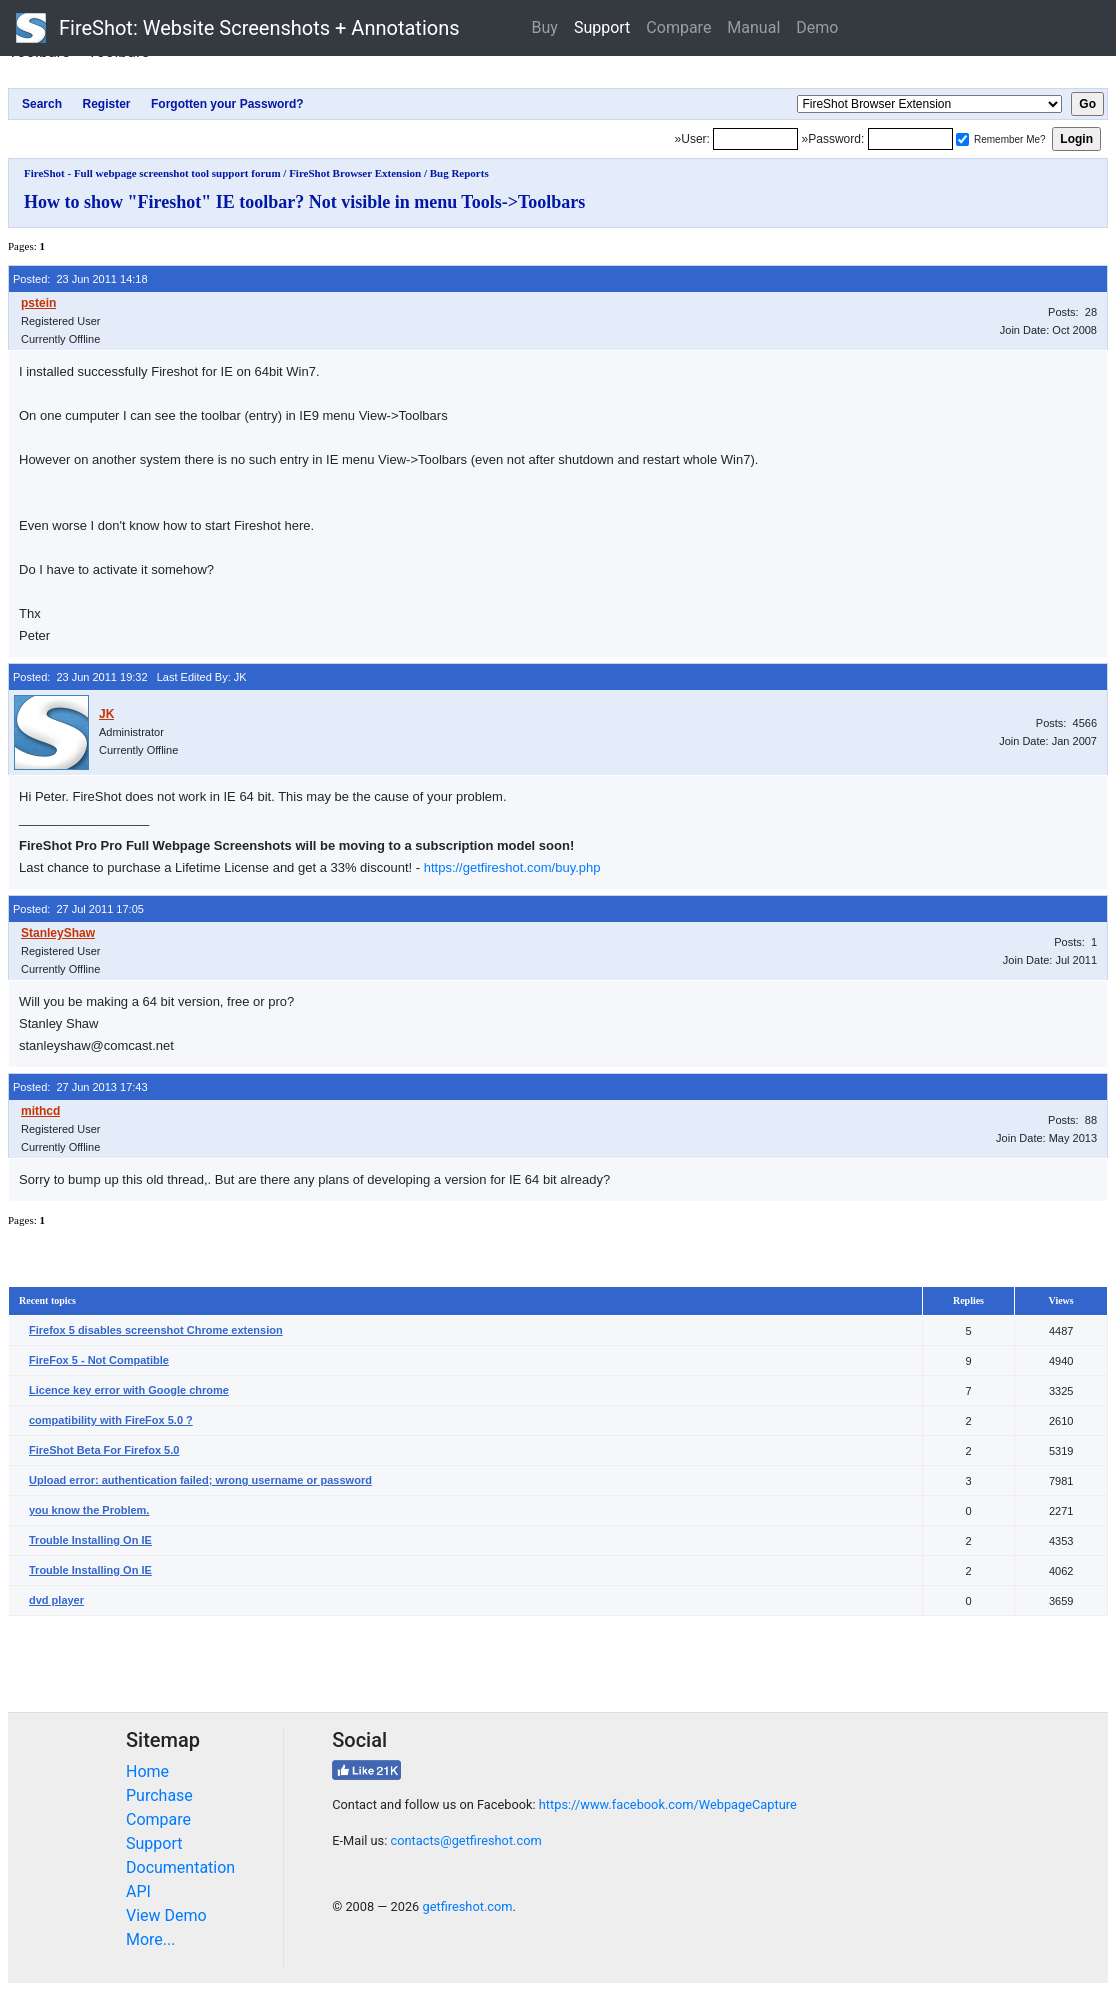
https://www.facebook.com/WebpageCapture (668, 1804)
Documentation (180, 1867)
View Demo (166, 1915)
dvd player (56, 1600)
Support (602, 27)
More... (151, 1939)
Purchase (159, 1795)
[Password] (910, 139)
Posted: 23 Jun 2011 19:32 (80, 677)
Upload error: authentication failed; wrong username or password (200, 1480)
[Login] (755, 139)
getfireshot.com (467, 1906)
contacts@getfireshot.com (465, 1840)
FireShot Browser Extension (355, 173)
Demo (817, 27)
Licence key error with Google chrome (129, 1390)
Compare (678, 27)
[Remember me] (962, 139)
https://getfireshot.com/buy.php (512, 867)
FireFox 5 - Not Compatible (99, 1360)
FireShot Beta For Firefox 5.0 (104, 1450)
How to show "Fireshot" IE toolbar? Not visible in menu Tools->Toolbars (304, 202)
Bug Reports (459, 173)
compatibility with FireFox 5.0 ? (111, 1420)
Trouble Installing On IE (90, 1540)
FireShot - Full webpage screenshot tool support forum (152, 173)
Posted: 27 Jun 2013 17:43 (80, 1087)
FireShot (238, 28)
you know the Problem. (89, 1510)
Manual (753, 27)
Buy (545, 27)
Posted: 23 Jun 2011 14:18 (80, 279)
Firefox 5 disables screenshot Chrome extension (156, 1330)
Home (147, 1771)
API (138, 1891)
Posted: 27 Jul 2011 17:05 (78, 909)
